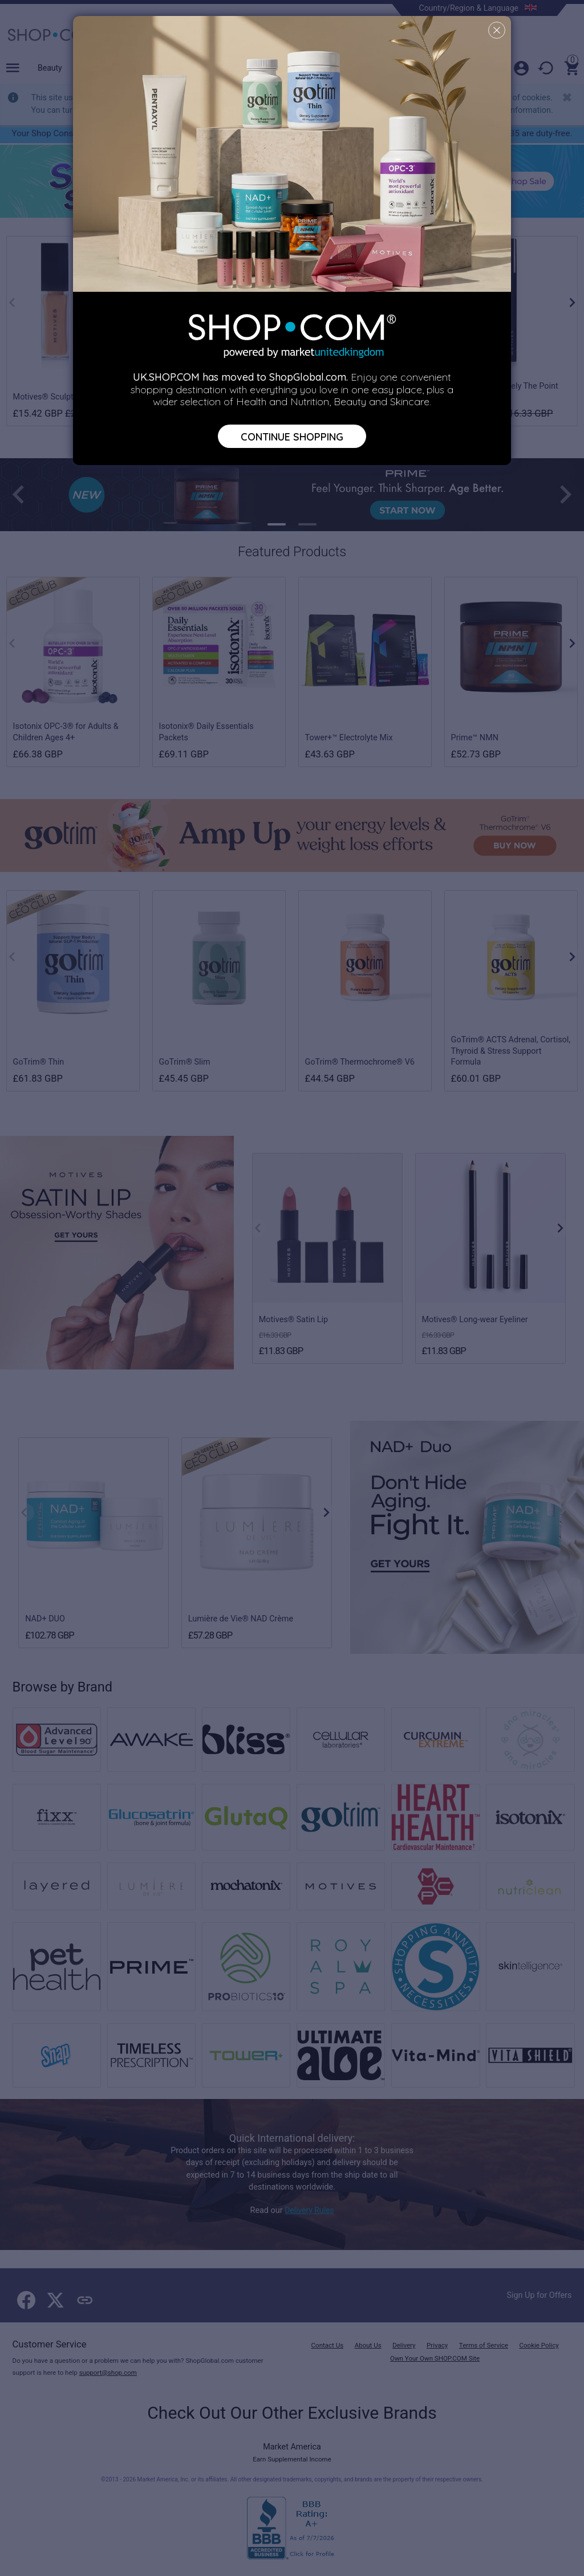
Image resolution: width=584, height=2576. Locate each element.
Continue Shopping (292, 436)
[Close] (496, 30)
